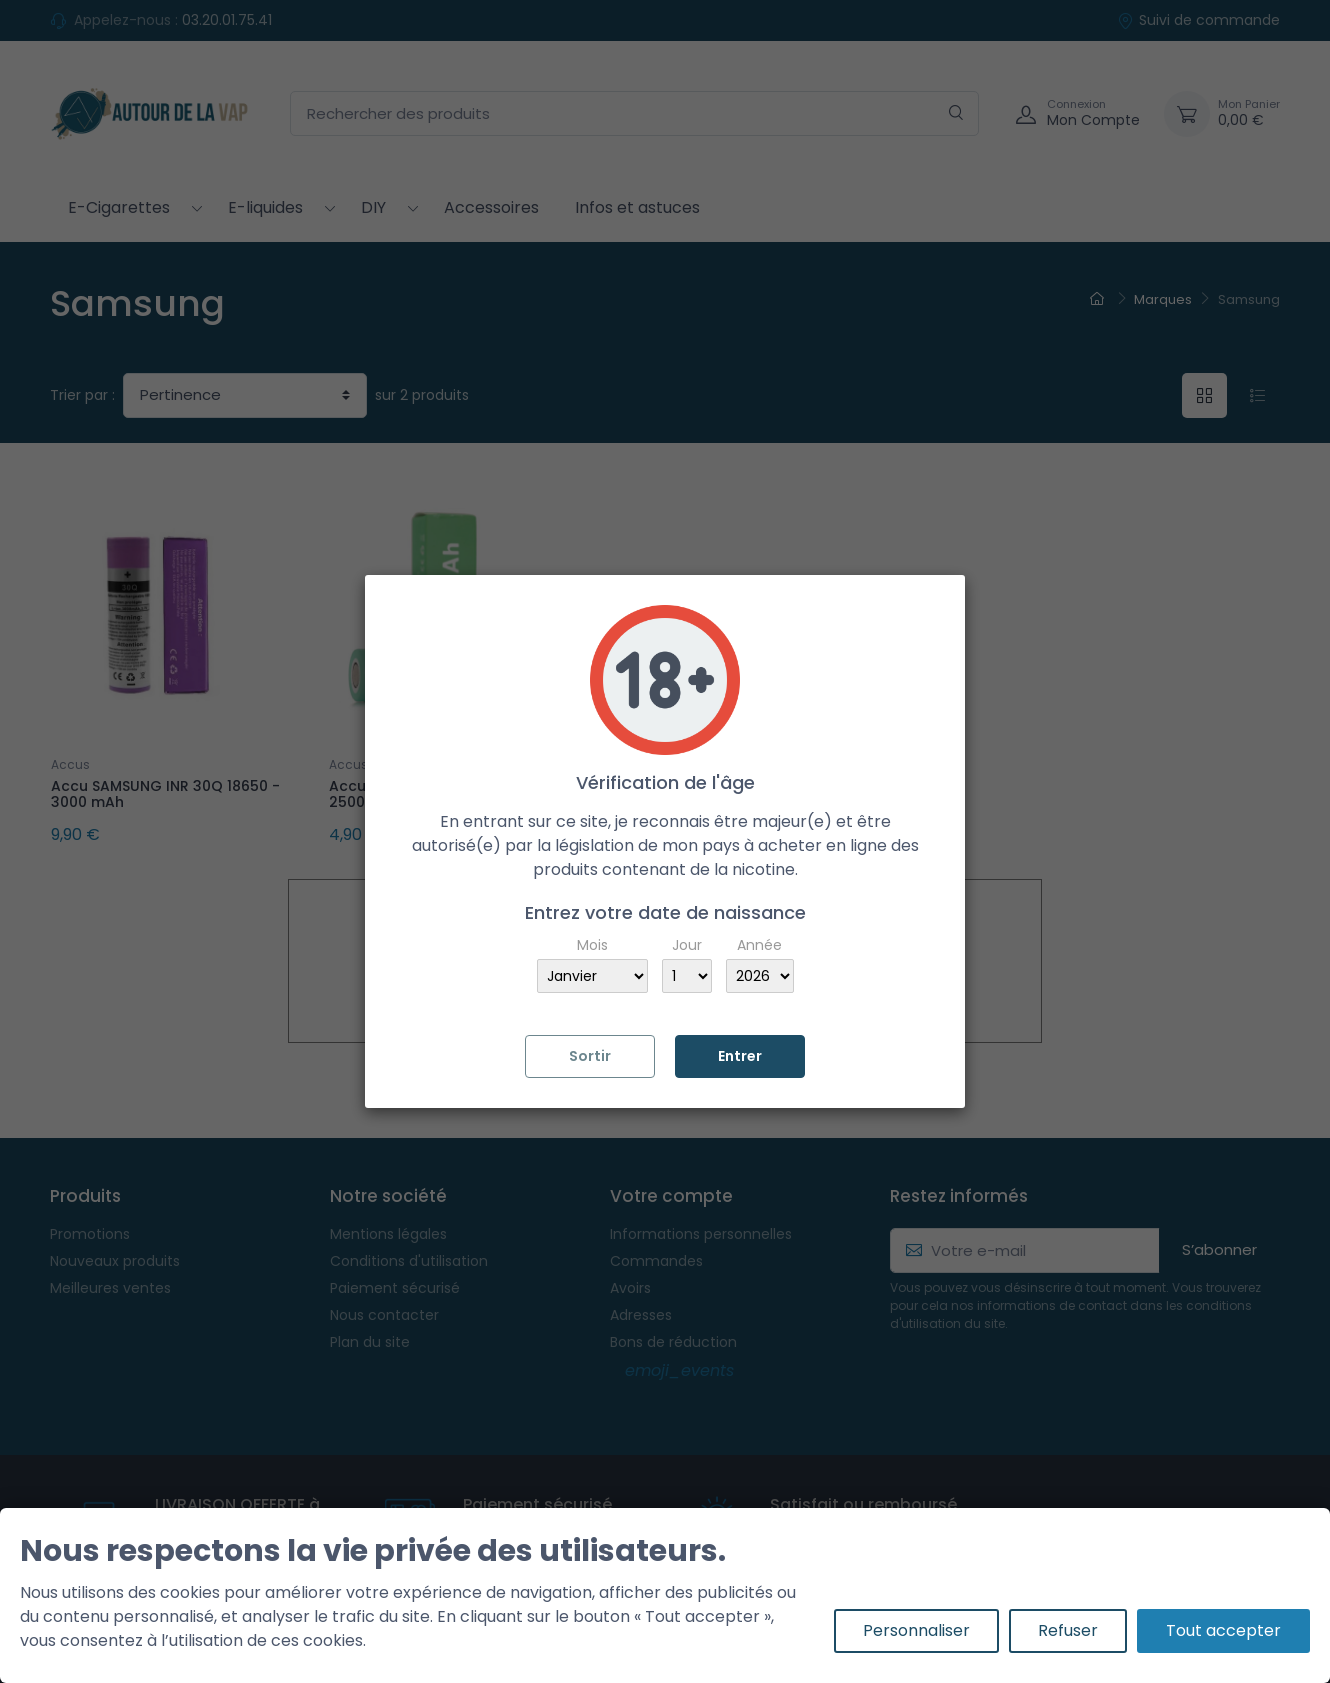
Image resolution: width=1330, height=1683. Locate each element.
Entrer (740, 1056)
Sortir (590, 1056)
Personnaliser (916, 1630)
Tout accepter (1223, 1630)
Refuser (1068, 1630)
